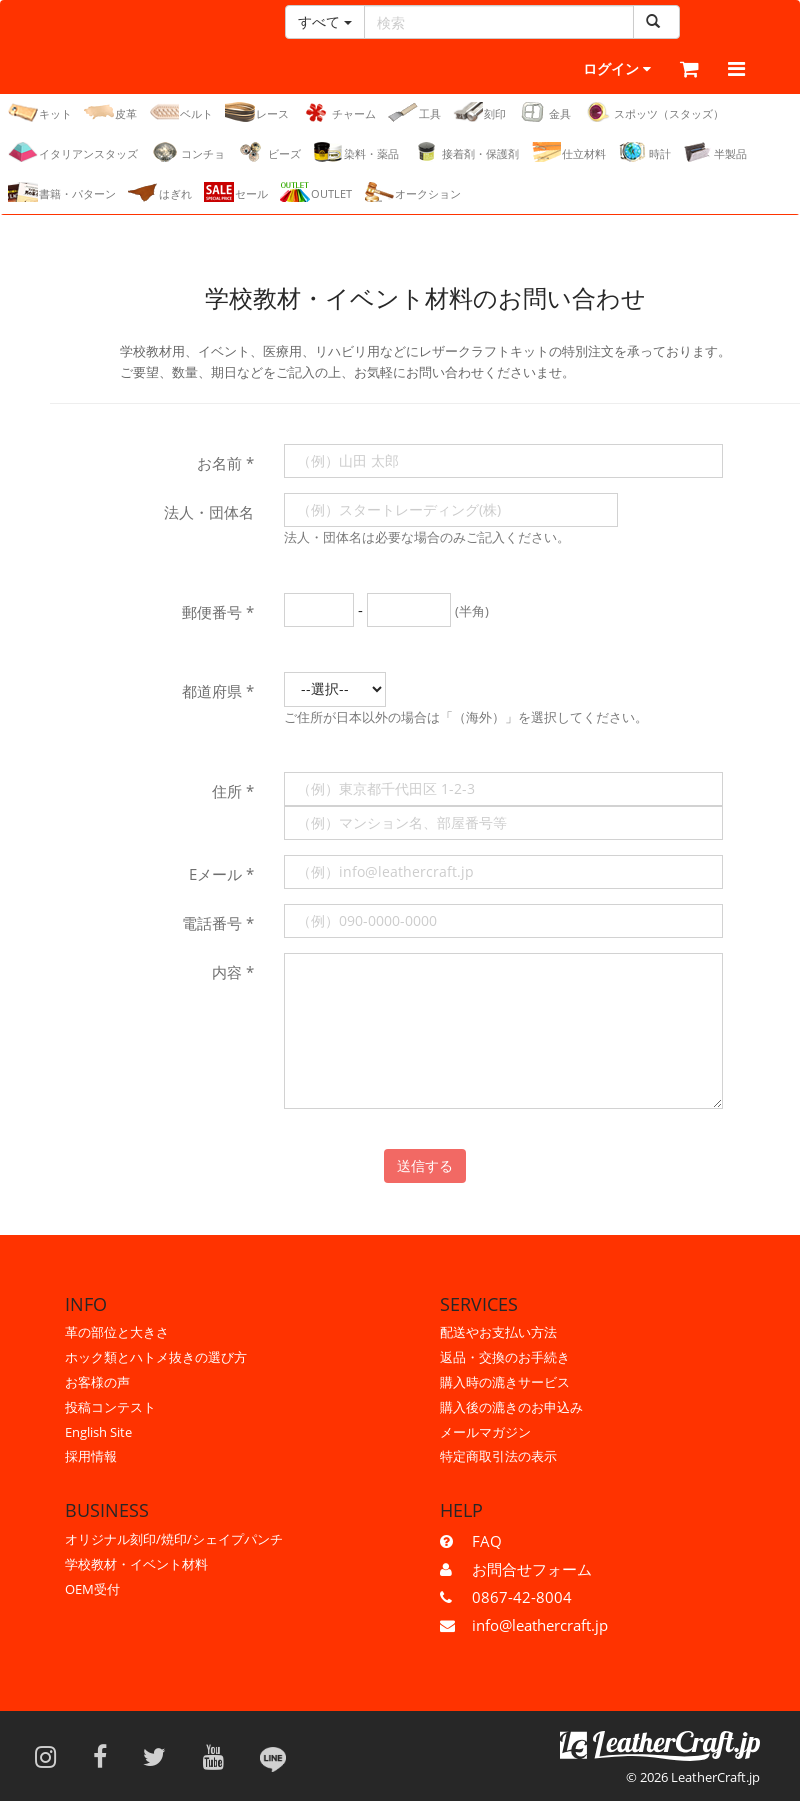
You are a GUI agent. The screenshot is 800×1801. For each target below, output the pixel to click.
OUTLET (316, 193)
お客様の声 (97, 1382)
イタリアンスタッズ (73, 153)
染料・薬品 (356, 153)
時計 (644, 153)
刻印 (479, 113)
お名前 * (225, 464)
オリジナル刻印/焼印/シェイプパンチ (174, 1539)
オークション (412, 193)
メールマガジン (485, 1432)
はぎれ (160, 193)
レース (257, 113)
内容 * (233, 973)
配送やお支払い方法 (498, 1332)
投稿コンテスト (110, 1407)
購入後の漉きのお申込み (511, 1407)
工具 (414, 113)
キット (40, 113)
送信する (425, 1166)
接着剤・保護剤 (465, 153)
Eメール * (221, 875)
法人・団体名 (209, 513)
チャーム (338, 113)
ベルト (181, 113)
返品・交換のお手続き (505, 1357)
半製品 (715, 153)
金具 (544, 113)
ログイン (574, 70)
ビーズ (269, 153)
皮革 (110, 113)
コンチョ (187, 153)
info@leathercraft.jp (540, 1625)
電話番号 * (218, 924)
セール (236, 193)
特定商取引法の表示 (498, 1456)
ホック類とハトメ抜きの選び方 (156, 1357)
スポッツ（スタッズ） (653, 113)
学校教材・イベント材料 (136, 1564)
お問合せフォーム (532, 1569)
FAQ (487, 1541)
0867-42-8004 (522, 1597)
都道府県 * (218, 692)
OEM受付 (92, 1589)
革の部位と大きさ (117, 1332)
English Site (98, 1432)
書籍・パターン (62, 193)
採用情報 (91, 1456)
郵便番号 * (218, 613)
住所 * (233, 792)
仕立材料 (568, 153)
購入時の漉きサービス (505, 1382)
